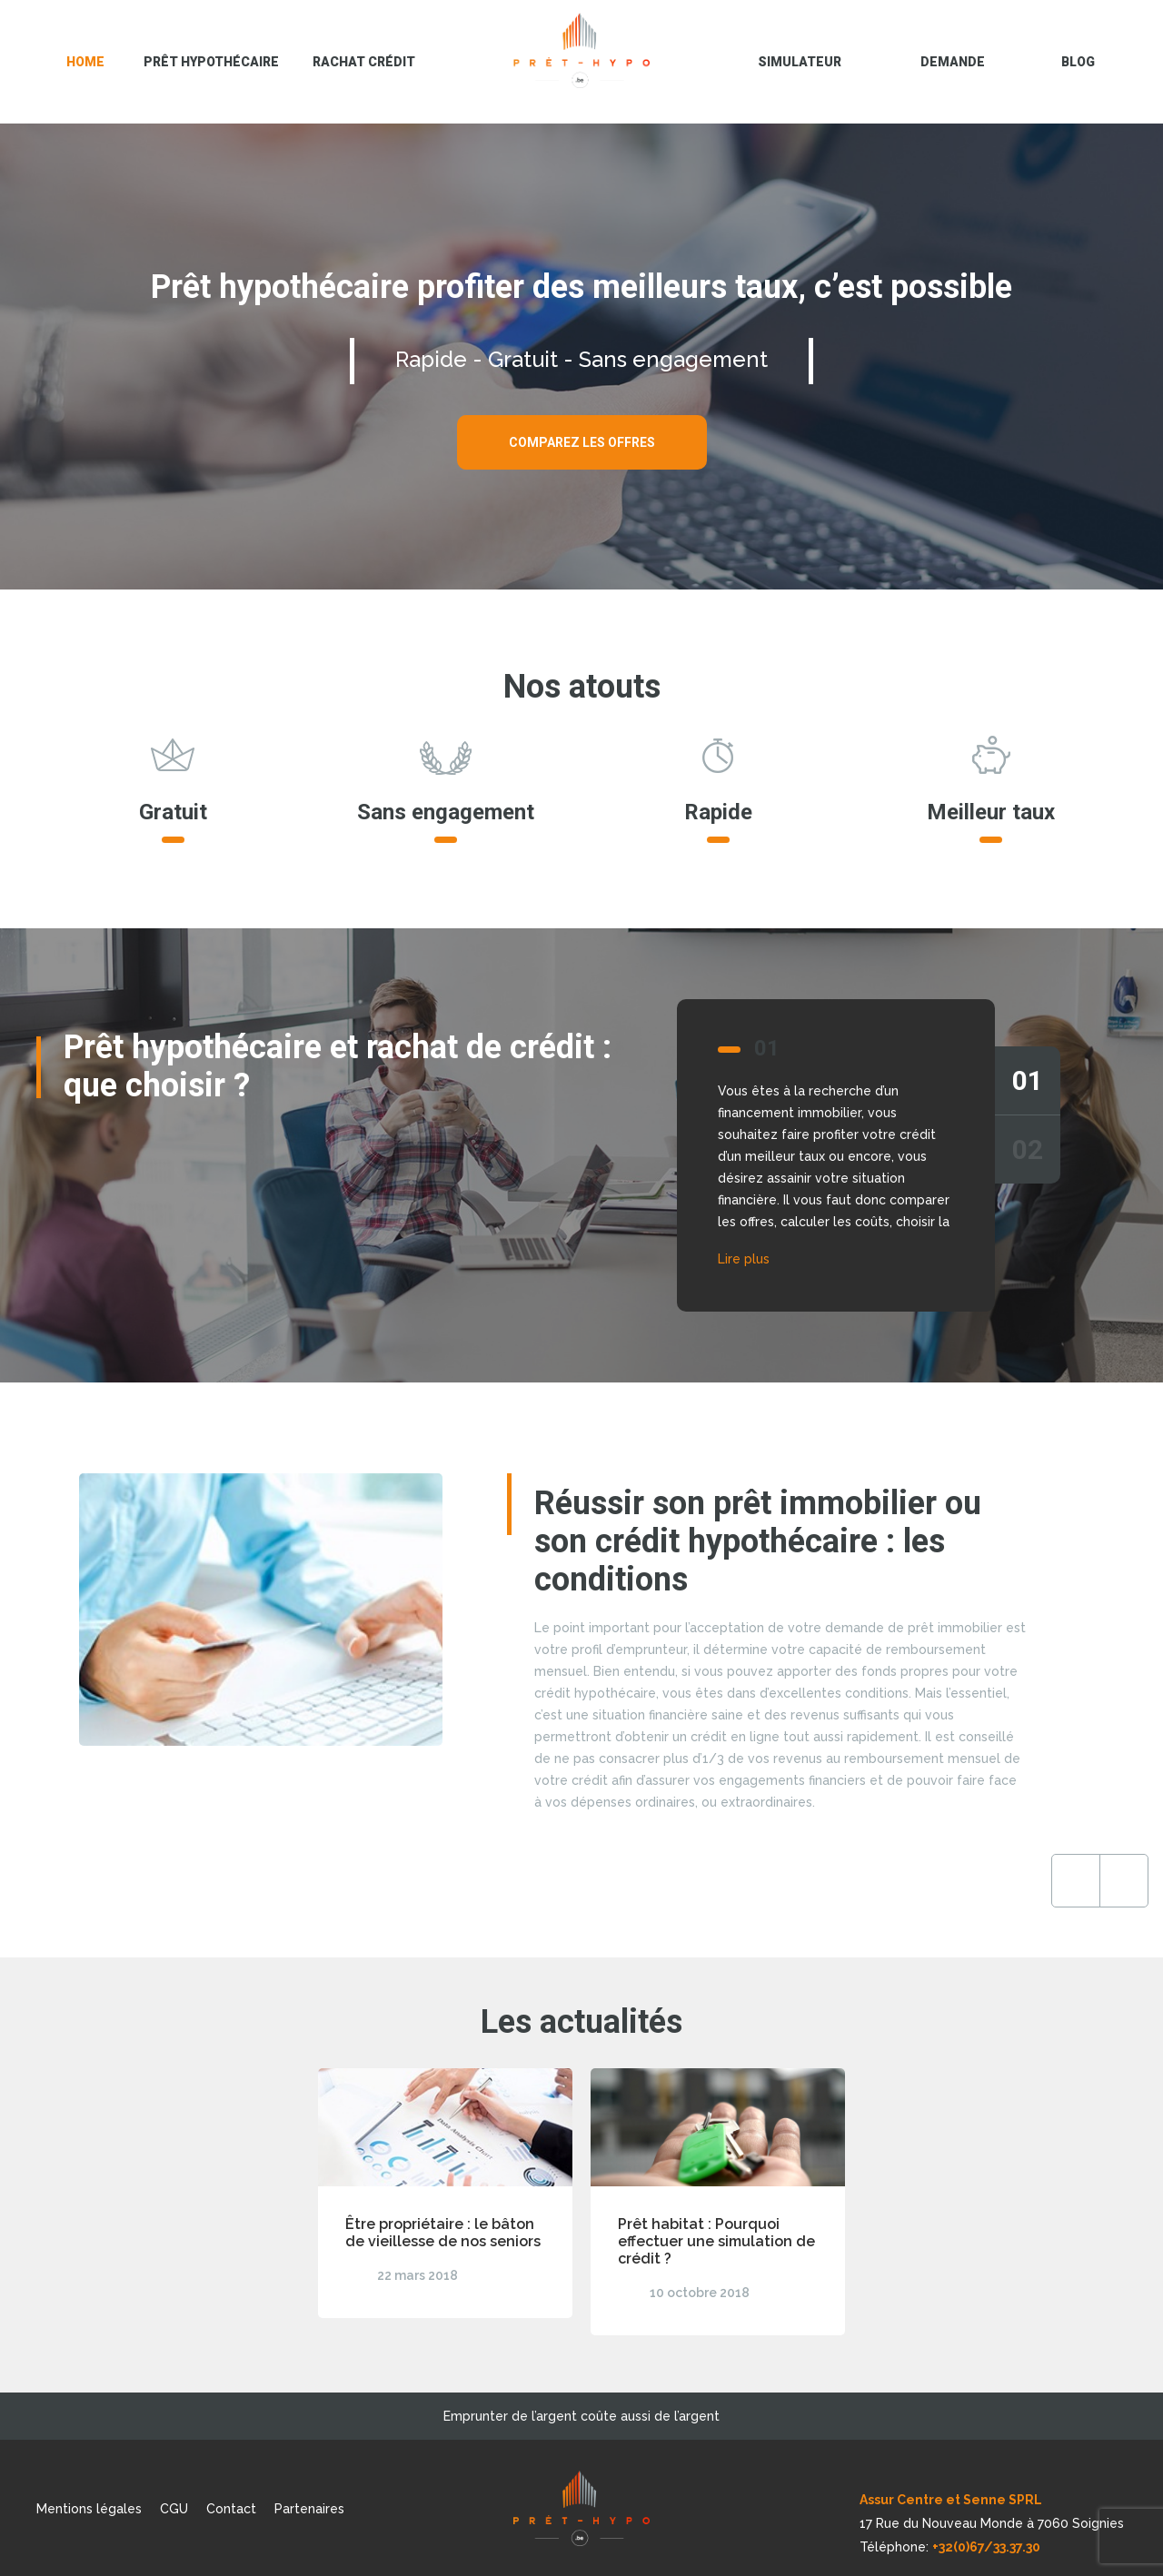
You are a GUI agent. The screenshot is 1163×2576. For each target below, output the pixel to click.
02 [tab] (1027, 1149)
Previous (954, 1880)
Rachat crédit (364, 61)
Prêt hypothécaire (211, 61)
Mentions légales (89, 2509)
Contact (231, 2509)
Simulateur (799, 61)
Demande (952, 61)
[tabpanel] (581, 1155)
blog (1078, 61)
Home (85, 61)
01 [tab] (1027, 1080)
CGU (174, 2509)
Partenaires (309, 2509)
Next (1002, 1880)
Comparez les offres (582, 442)
